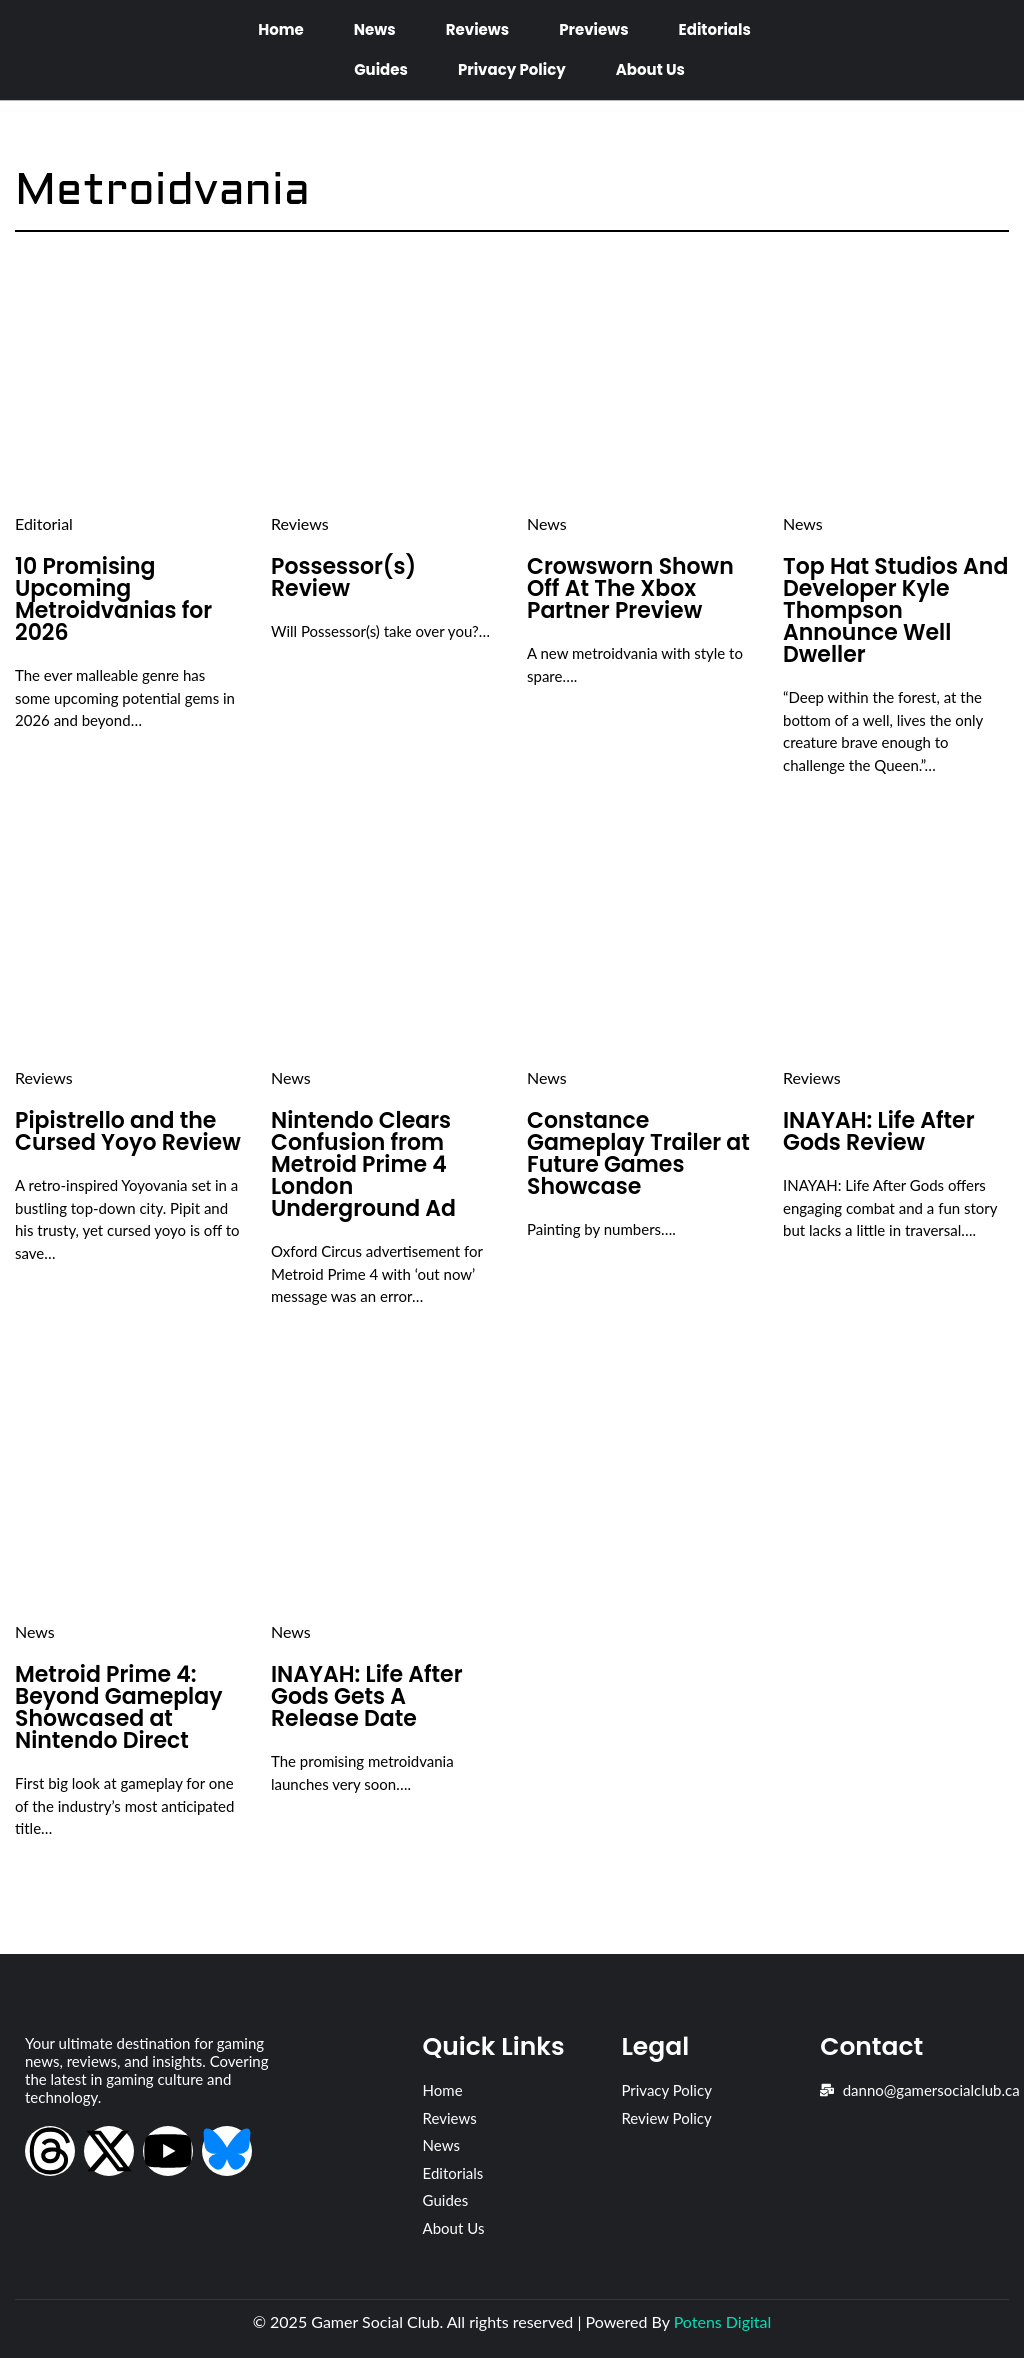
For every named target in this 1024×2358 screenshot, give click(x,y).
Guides (381, 69)
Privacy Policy (512, 69)
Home (281, 29)
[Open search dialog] (984, 49)
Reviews (477, 29)
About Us (650, 69)
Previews (593, 29)
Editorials (715, 29)
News (375, 29)
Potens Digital (723, 2321)
